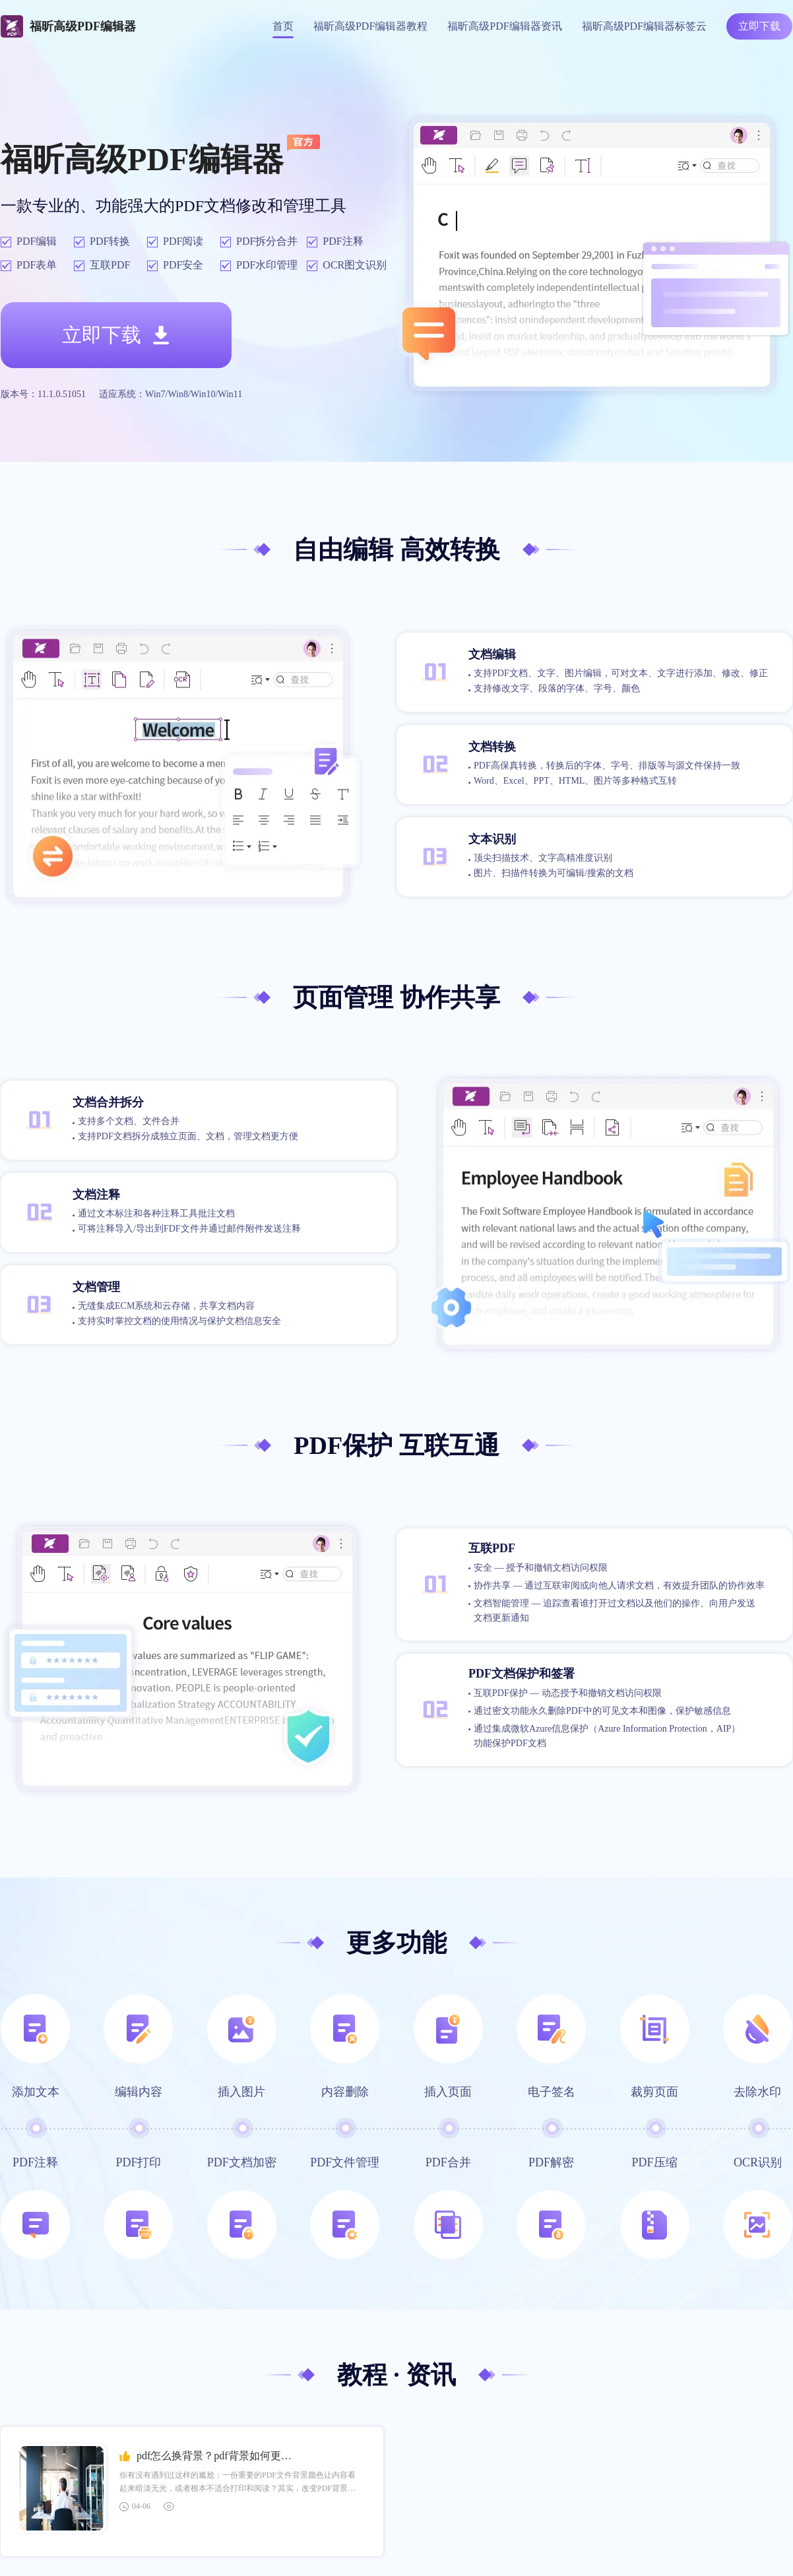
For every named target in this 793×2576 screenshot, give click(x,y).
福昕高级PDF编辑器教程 (370, 26)
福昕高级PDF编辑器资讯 (504, 26)
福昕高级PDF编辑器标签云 (644, 26)
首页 (283, 26)
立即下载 (759, 26)
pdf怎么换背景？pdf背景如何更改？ (219, 2455)
